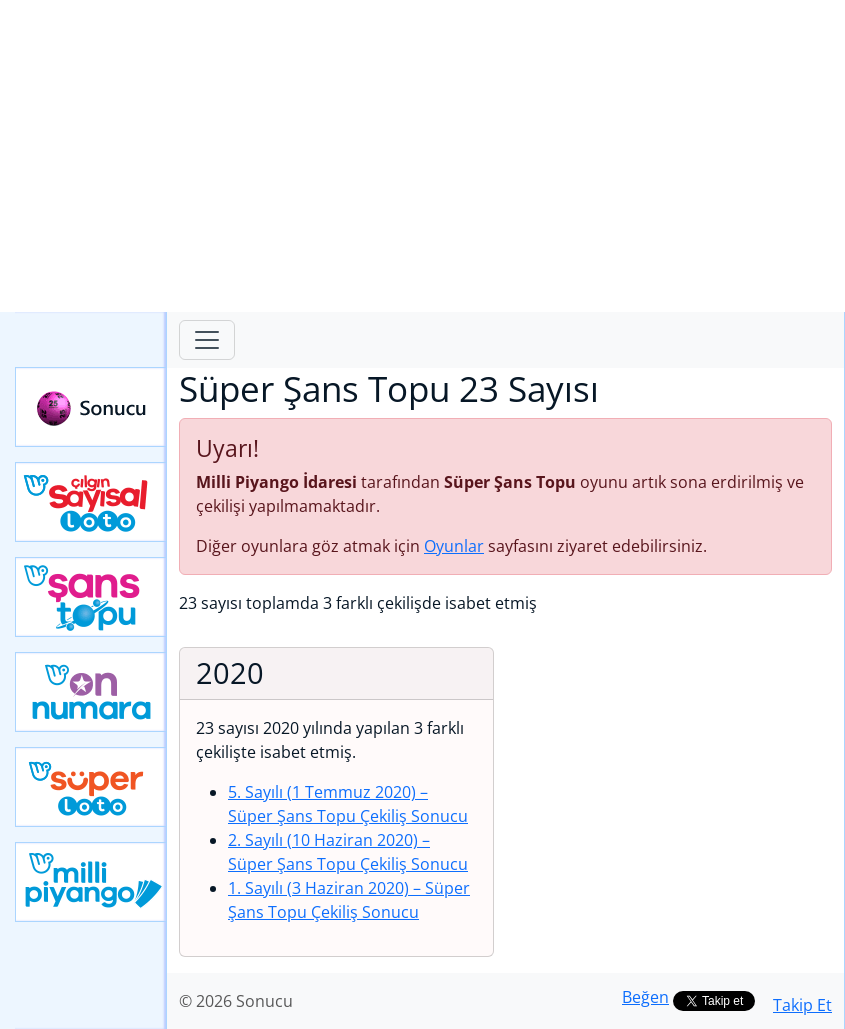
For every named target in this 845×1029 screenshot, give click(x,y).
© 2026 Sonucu (236, 1001)
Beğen (645, 997)
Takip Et (802, 1005)
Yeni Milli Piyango (91, 882)
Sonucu (91, 407)
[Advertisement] (422, 156)
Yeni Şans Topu (91, 597)
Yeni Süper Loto (91, 787)
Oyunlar (454, 546)
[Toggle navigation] (207, 340)
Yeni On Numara (91, 692)
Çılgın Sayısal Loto (91, 502)
